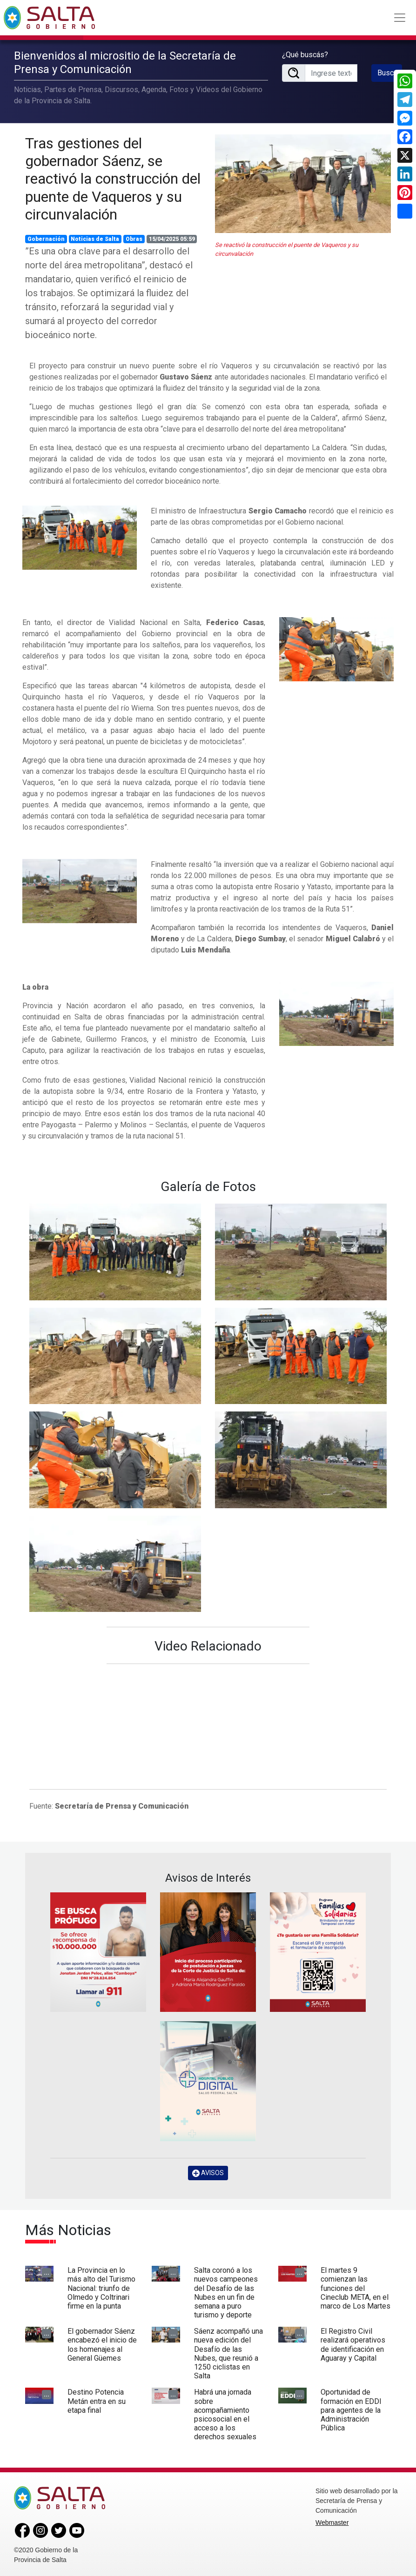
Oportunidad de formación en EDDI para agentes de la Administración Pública (351, 2410)
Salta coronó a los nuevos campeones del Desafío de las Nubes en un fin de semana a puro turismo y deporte (226, 2292)
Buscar (388, 72)
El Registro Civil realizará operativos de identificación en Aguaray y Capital (353, 2345)
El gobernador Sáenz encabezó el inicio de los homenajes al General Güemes (102, 2345)
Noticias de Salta (95, 239)
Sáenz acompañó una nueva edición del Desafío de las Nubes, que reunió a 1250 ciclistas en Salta (228, 2353)
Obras (134, 239)
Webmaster (332, 2522)
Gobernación (46, 239)
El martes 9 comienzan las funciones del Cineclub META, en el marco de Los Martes (355, 2288)
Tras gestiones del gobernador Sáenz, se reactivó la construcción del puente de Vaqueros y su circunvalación (113, 179)
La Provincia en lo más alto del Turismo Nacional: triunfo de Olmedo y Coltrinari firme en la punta (101, 2288)
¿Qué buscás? (305, 54)
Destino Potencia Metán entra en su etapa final (96, 2401)
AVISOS (208, 2173)
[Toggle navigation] (399, 18)
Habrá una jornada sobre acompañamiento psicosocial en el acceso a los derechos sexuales (225, 2414)
